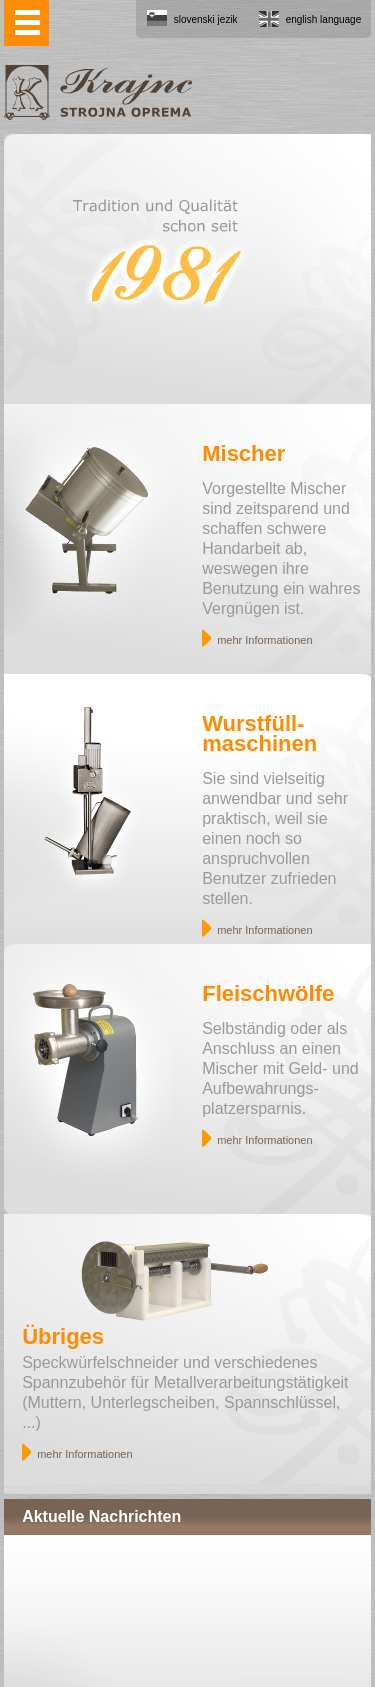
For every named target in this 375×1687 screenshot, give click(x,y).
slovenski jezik (206, 19)
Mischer (243, 453)
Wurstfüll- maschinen (259, 733)
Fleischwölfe (268, 993)
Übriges (63, 1336)
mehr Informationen (264, 640)
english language (324, 19)
